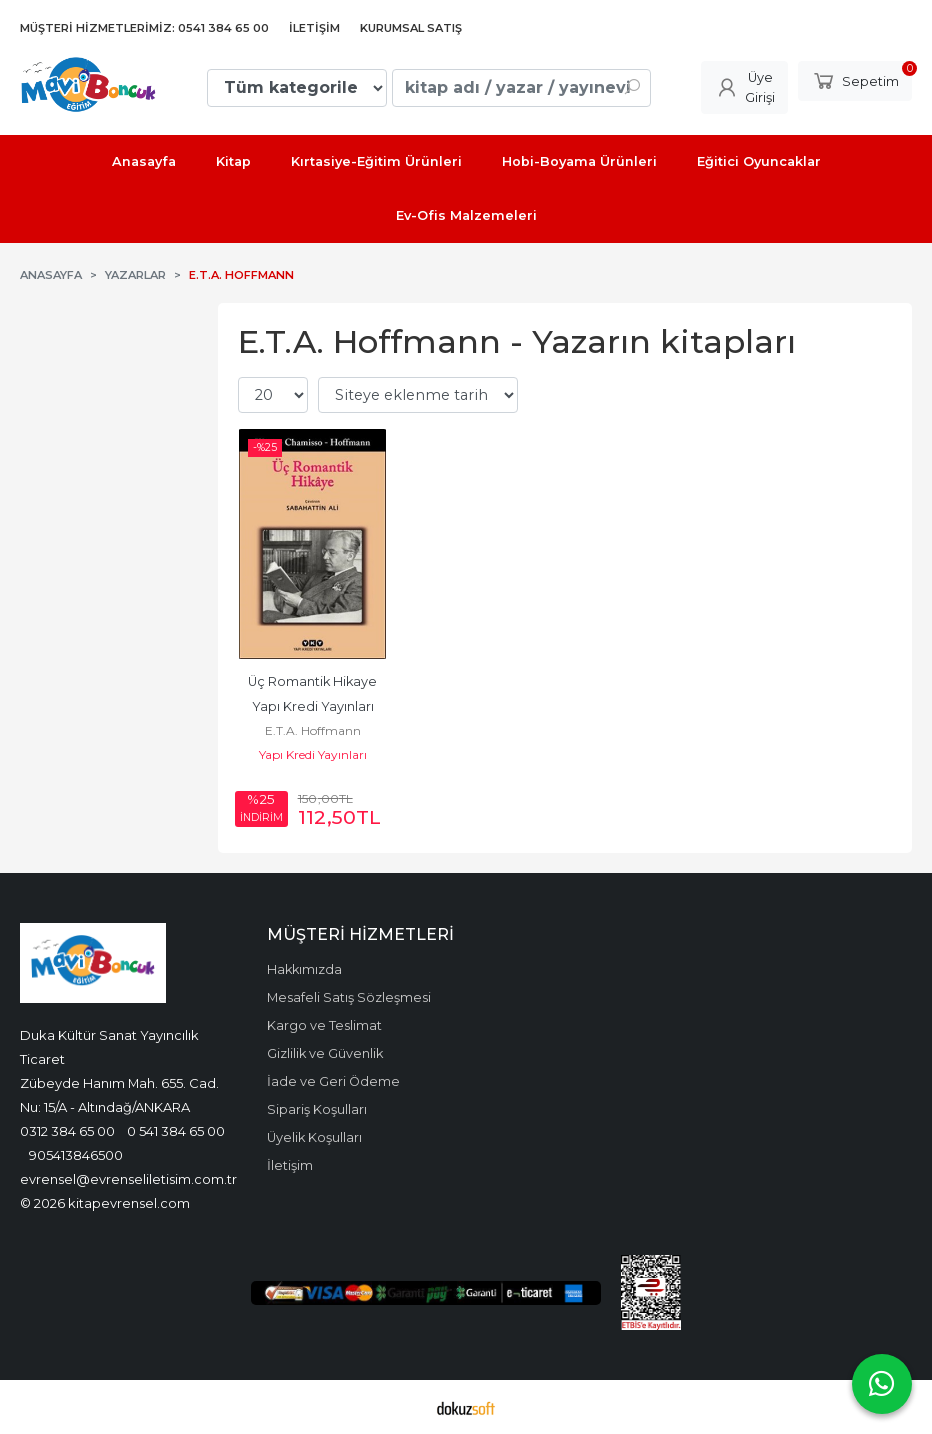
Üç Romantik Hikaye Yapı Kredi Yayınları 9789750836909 (314, 706)
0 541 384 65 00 (176, 1131)
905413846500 (76, 1155)
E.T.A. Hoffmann (313, 730)
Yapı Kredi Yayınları (313, 754)
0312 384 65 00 (67, 1131)
